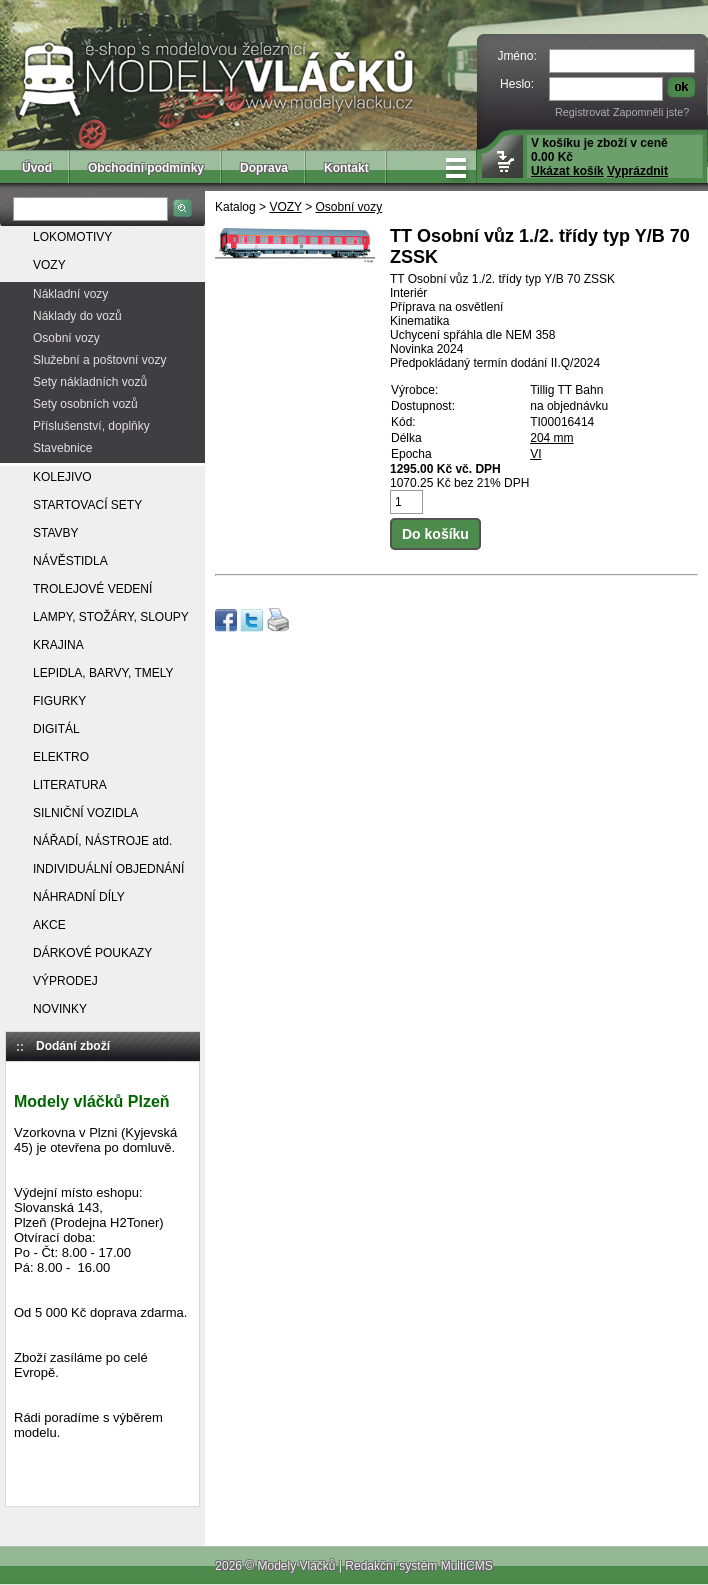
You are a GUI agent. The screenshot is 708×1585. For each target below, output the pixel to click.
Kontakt (346, 168)
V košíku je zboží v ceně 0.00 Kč (599, 157)
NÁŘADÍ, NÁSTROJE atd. (102, 841)
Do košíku (435, 534)
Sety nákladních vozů (90, 382)
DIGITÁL (56, 729)
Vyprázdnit (637, 171)
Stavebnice (62, 448)
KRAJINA (58, 645)
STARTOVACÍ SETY (87, 505)
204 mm (551, 438)
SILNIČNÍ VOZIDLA (85, 813)
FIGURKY (59, 701)
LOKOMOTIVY (72, 237)
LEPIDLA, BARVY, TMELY (103, 673)
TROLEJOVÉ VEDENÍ (92, 589)
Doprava (264, 168)
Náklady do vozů (77, 316)
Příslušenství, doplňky (91, 426)
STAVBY (56, 533)
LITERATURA (70, 785)
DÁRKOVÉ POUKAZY (92, 953)
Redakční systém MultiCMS (418, 1566)
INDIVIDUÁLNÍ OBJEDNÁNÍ (108, 869)
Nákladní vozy (70, 294)
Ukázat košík (567, 171)
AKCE (49, 925)
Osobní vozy (66, 338)
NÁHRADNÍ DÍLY (79, 897)
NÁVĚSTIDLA (70, 561)
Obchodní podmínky (146, 168)
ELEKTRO (61, 757)
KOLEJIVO (62, 477)
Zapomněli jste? (651, 112)
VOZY (49, 265)
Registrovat (582, 112)
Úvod (37, 168)
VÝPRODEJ (65, 981)
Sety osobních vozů (85, 404)
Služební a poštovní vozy (99, 360)
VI (535, 454)
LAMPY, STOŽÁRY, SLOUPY (111, 617)
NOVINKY (60, 1009)
